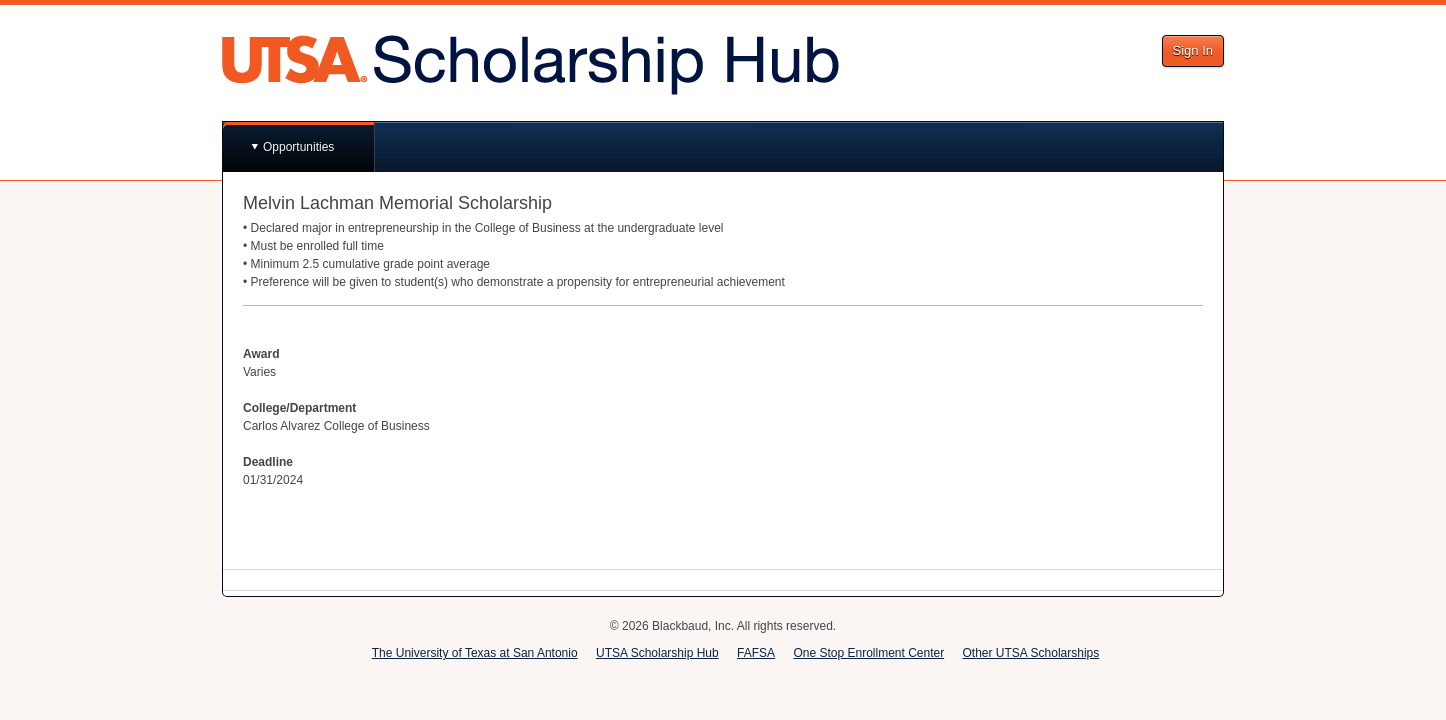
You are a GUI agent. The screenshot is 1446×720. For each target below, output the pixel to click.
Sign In (1193, 50)
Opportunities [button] (298, 147)
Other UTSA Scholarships (1031, 653)
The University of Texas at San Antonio (475, 653)
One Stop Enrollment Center (868, 653)
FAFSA (756, 653)
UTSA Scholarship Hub (657, 653)
